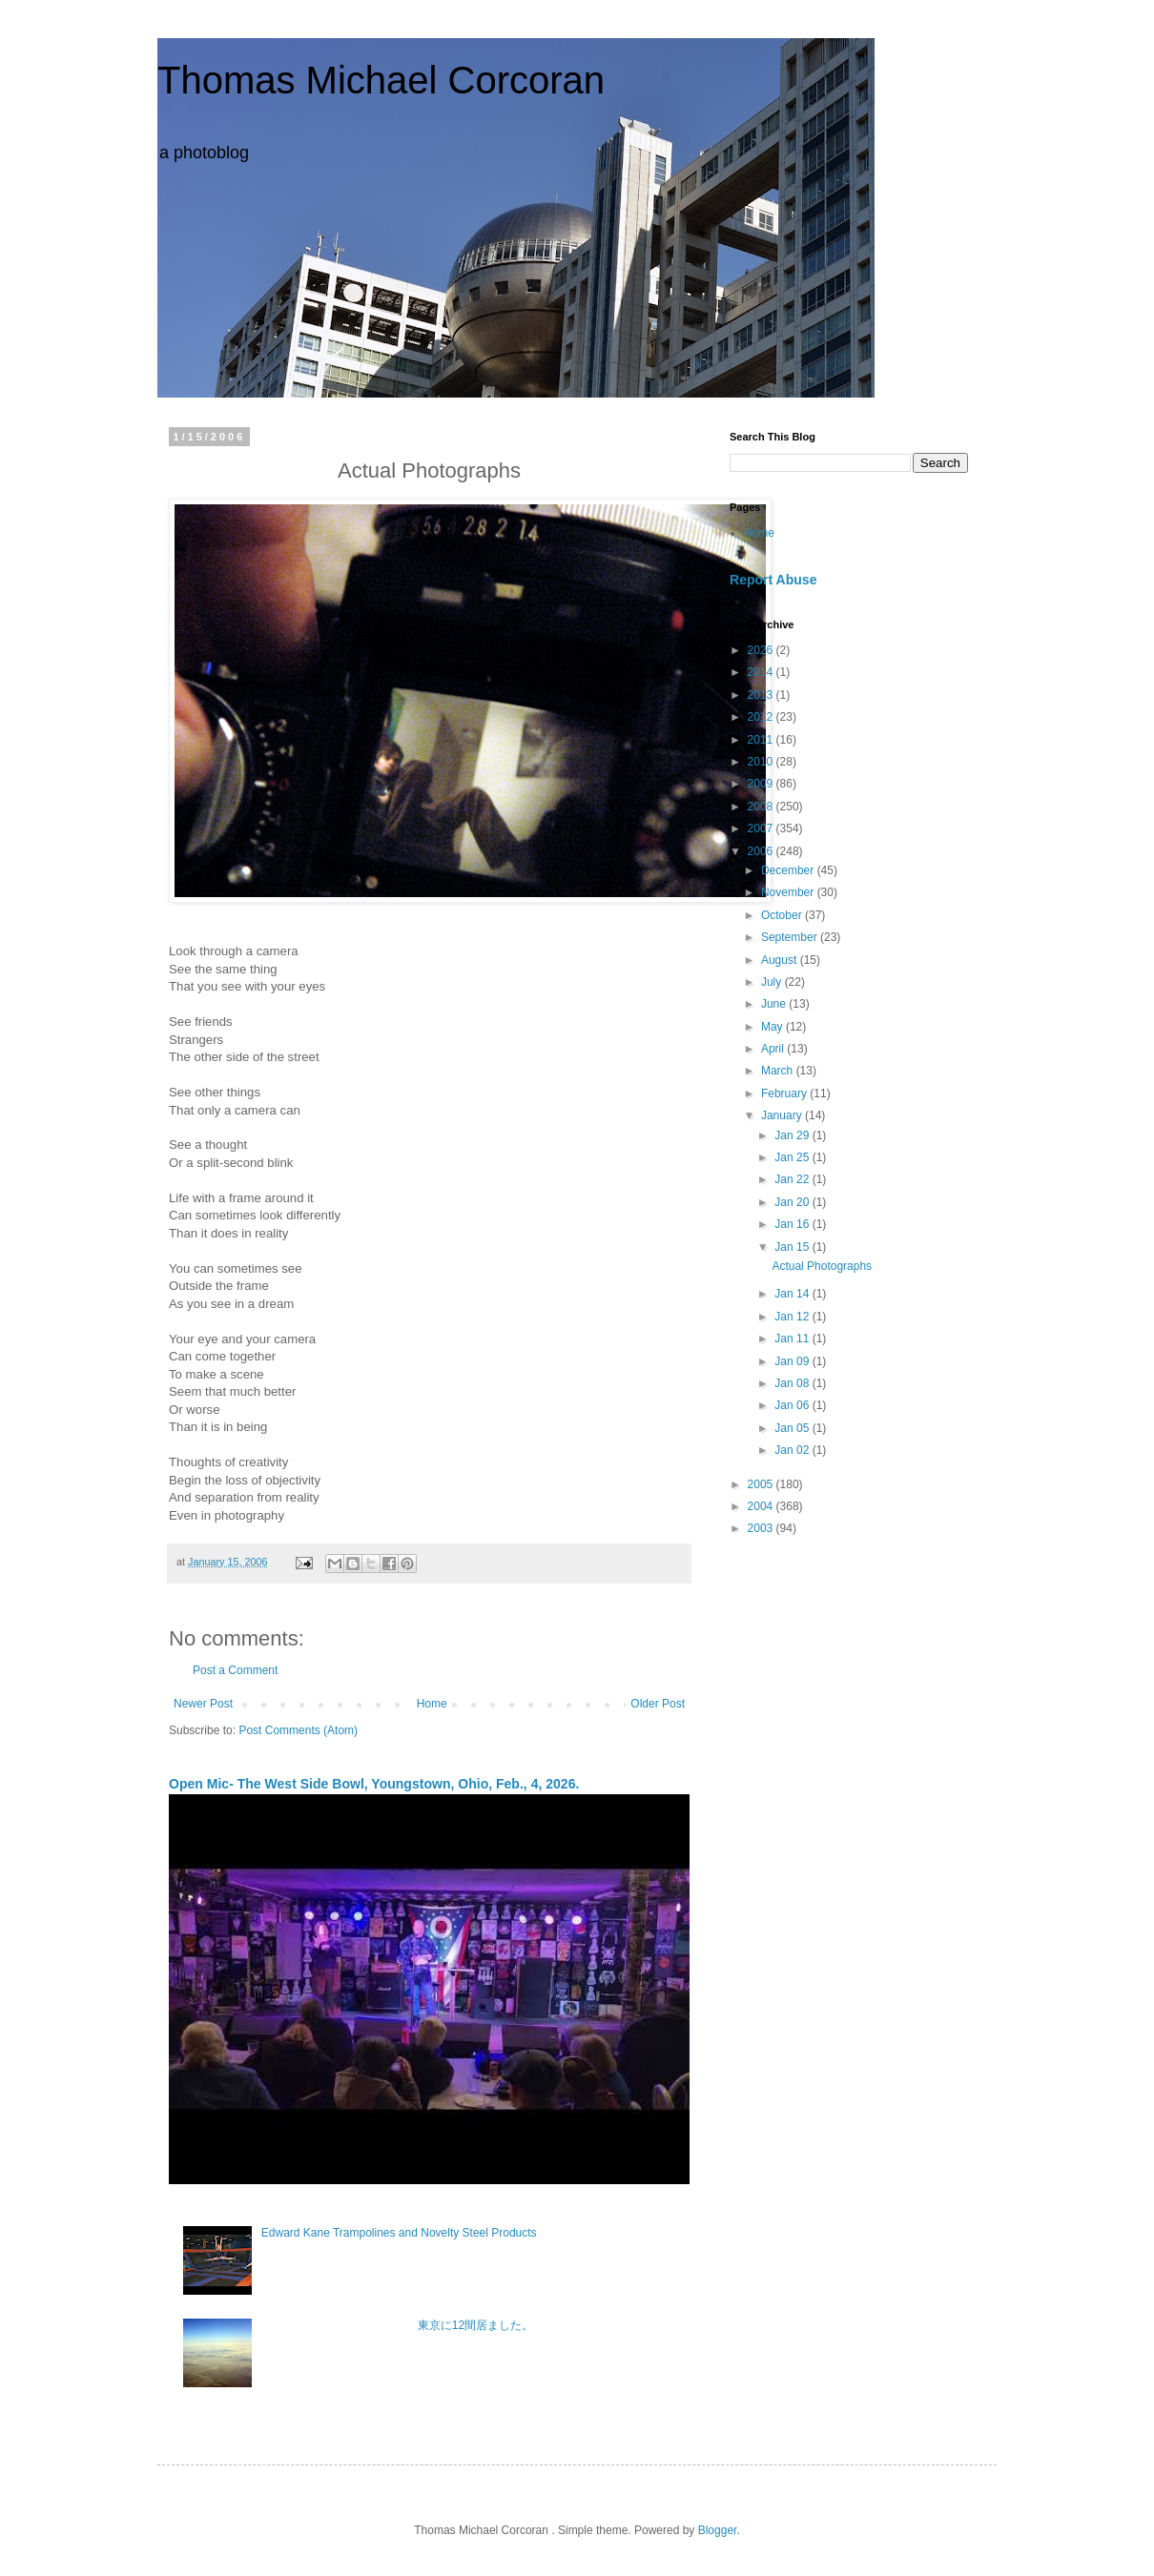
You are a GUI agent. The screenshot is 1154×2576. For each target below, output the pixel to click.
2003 (762, 1528)
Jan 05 (793, 1428)
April (774, 1048)
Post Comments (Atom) (298, 1730)
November (789, 892)
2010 (762, 761)
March (778, 1070)
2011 (762, 739)
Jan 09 (793, 1361)
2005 (762, 1484)
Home (432, 1703)
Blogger (717, 2530)
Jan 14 (793, 1293)
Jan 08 (793, 1383)
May (773, 1026)
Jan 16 (793, 1224)
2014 (762, 672)
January (783, 1115)
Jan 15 (793, 1247)
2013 (762, 695)
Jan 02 (793, 1450)
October (783, 915)
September (790, 937)
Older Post (657, 1703)
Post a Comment (235, 1670)
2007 (762, 828)
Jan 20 (793, 1202)
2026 (762, 650)
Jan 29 (793, 1135)
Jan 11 (793, 1338)
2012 (762, 717)
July (773, 982)
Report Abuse (773, 579)
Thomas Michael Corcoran (381, 80)
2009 (762, 783)
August (780, 960)
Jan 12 (793, 1316)
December (789, 870)
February (785, 1093)
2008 (762, 806)
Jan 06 (793, 1405)
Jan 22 (793, 1179)
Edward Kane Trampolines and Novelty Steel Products (399, 2232)
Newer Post (203, 1703)
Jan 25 (793, 1157)
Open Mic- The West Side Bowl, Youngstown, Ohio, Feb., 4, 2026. (374, 1783)
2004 (762, 1506)
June (775, 1004)
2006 (762, 851)
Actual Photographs (822, 1266)
